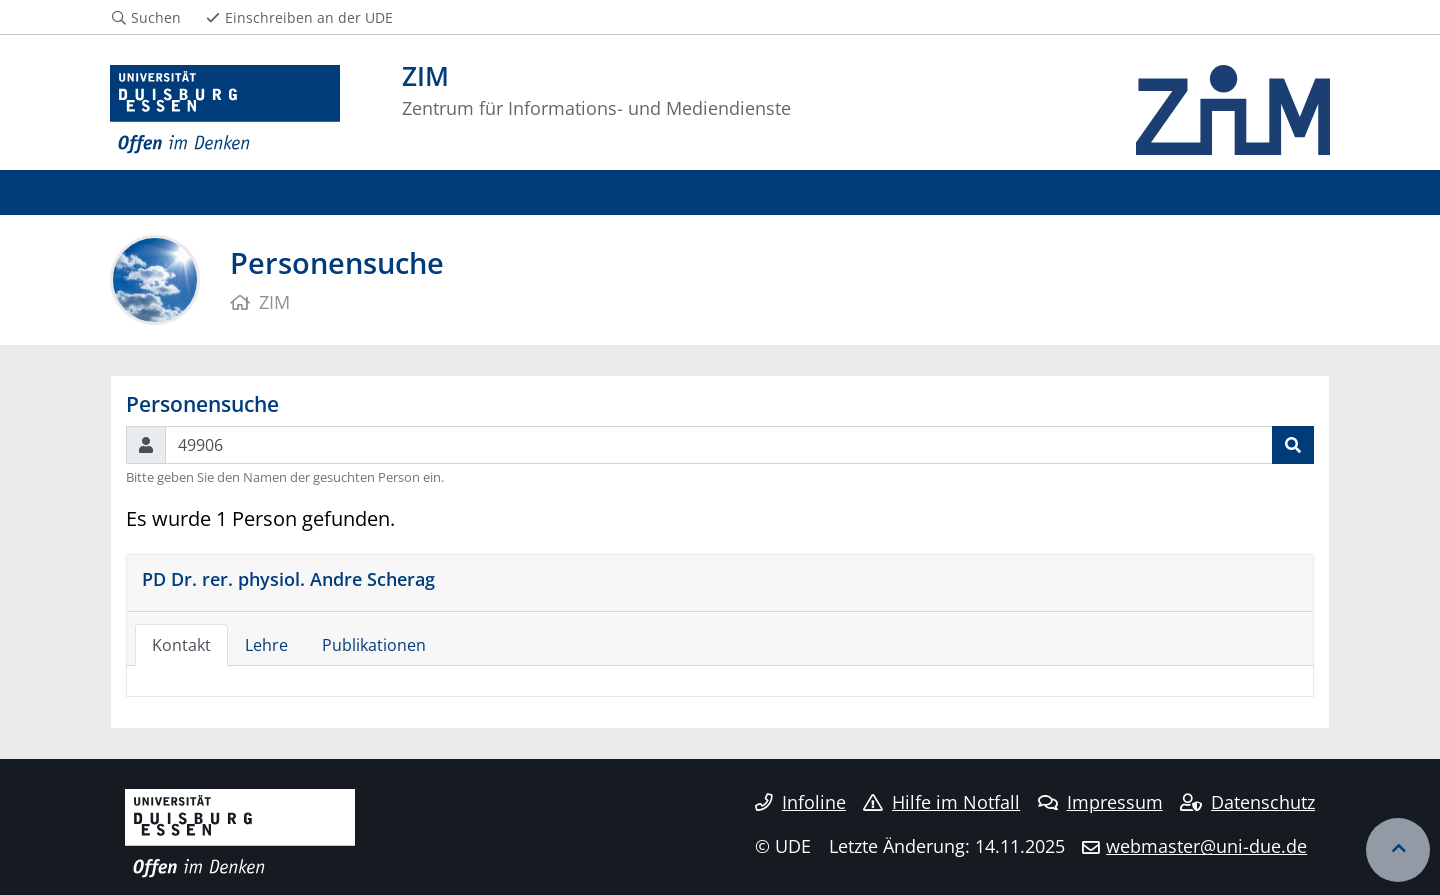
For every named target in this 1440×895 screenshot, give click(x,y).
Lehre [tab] (266, 645)
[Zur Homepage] (225, 110)
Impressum (1100, 802)
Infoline (800, 802)
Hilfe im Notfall (941, 802)
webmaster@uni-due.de (1206, 846)
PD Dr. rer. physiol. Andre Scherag (288, 578)
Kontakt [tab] (181, 645)
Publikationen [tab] (374, 645)
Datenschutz (1247, 802)
